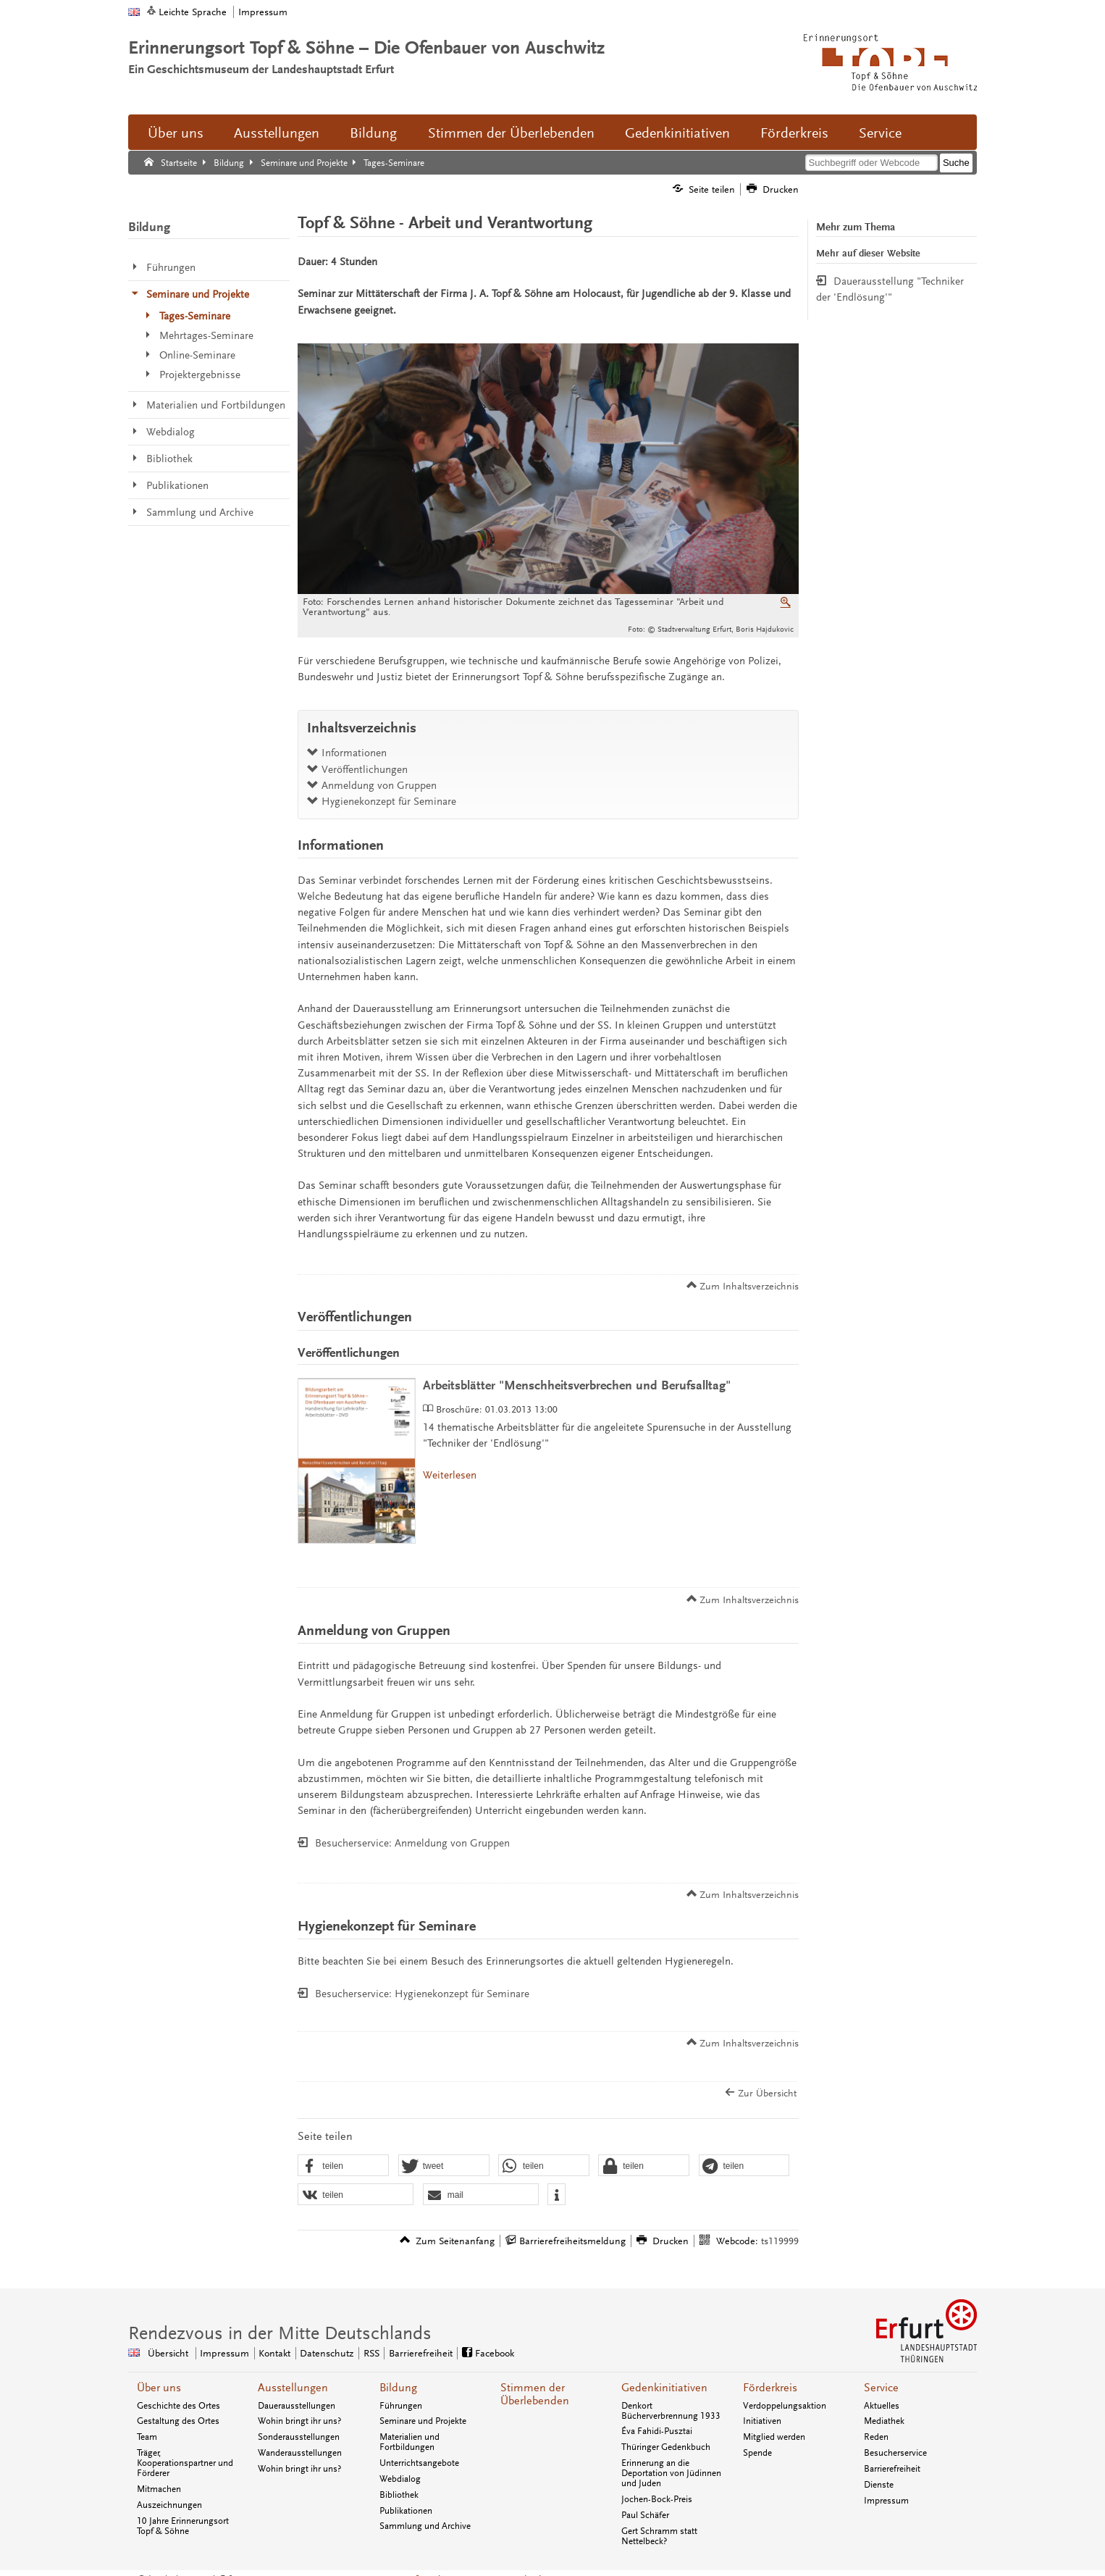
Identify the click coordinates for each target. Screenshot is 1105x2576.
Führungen (400, 2406)
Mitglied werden (774, 2437)
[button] (343, 2166)
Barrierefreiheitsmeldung (572, 2241)
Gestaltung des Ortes (178, 2421)
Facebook (494, 2353)
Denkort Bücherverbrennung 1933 (670, 2411)
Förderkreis (794, 133)
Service (880, 133)
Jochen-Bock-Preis (656, 2499)
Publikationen (405, 2511)
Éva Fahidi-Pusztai (656, 2431)
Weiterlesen (449, 1475)
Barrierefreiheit (892, 2469)
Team (147, 2437)
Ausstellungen (276, 133)
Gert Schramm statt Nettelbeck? (659, 2536)
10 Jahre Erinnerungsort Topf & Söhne (183, 2526)
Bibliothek (399, 2495)
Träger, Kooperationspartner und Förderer (185, 2463)
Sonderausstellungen (299, 2437)
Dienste (879, 2485)
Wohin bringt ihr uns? (299, 2421)
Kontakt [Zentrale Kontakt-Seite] (274, 2353)
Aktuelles (881, 2406)
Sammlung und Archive (425, 2526)
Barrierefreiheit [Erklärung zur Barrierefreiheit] (421, 2353)
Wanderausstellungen (300, 2453)
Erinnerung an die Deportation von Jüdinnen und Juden (671, 2473)
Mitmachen (159, 2489)
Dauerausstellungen (296, 2406)
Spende (757, 2453)
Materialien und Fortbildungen (409, 2442)
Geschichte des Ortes (178, 2406)
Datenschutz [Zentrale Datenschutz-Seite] (326, 2353)
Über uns (175, 133)
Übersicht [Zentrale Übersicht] (168, 2353)
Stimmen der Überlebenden (511, 133)
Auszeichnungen (169, 2505)
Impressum (262, 12)
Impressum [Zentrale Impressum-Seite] (224, 2353)
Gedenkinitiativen (677, 133)
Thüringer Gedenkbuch (665, 2447)
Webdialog (400, 2479)
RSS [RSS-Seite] (371, 2353)
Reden (876, 2437)
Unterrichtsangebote (419, 2463)
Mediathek (884, 2421)
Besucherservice (895, 2453)
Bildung (373, 133)
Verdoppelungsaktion (784, 2406)
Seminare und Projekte (422, 2421)
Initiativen (762, 2421)
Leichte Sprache (193, 12)
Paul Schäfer (645, 2515)
